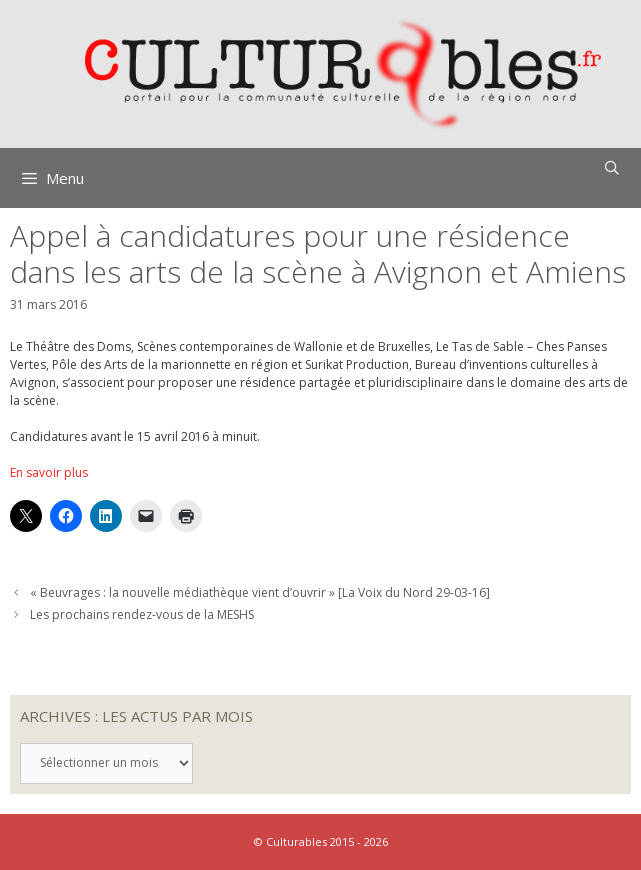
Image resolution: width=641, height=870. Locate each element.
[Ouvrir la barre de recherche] (612, 168)
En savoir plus (49, 472)
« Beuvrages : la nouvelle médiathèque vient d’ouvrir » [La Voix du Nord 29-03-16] (260, 592)
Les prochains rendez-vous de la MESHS (142, 614)
